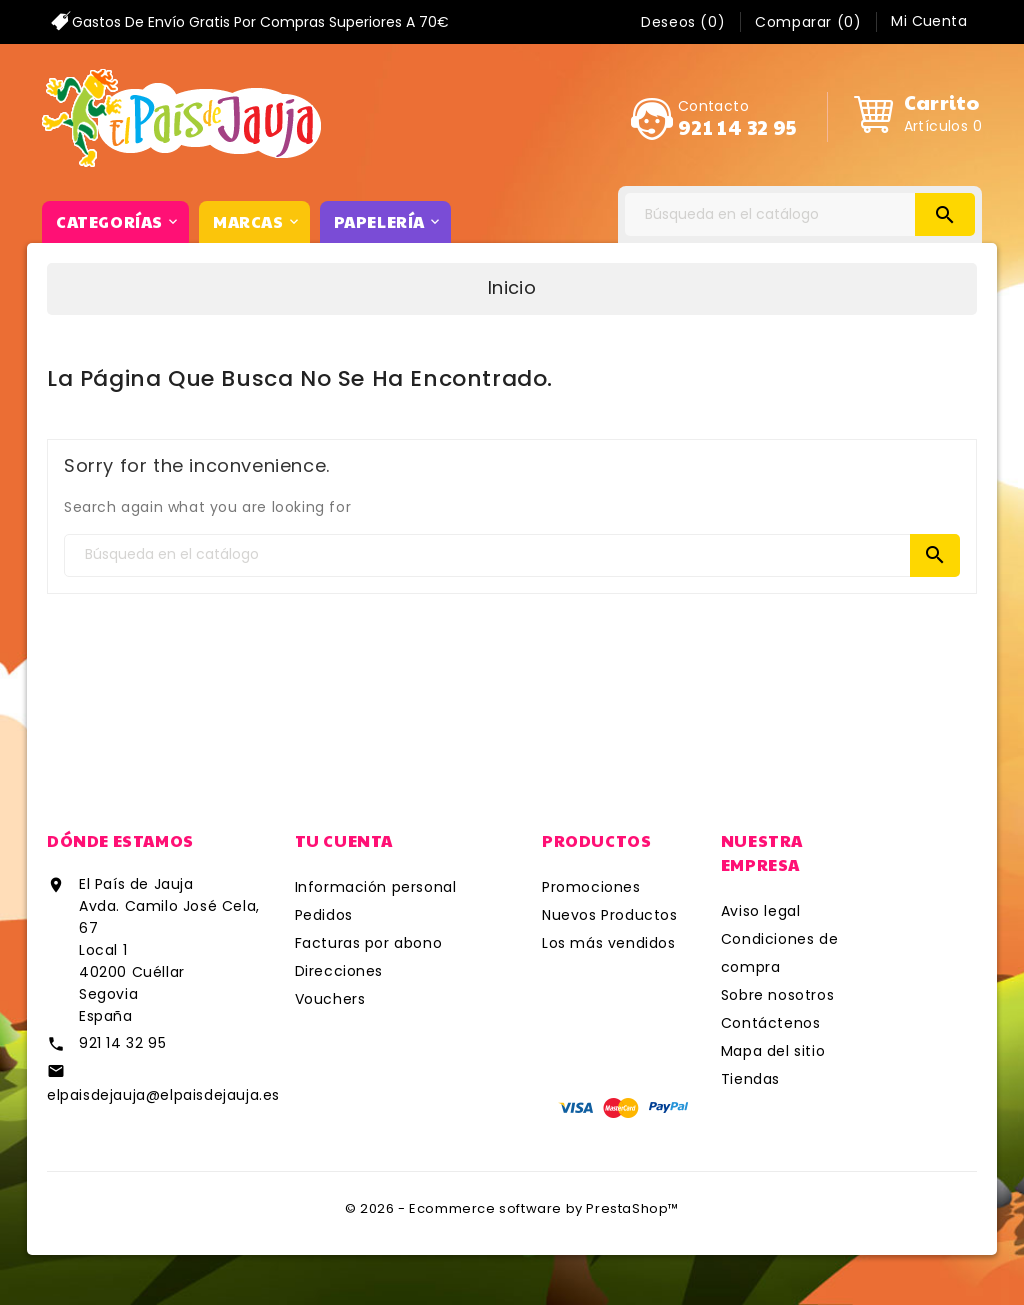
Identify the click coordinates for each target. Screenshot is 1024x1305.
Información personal (376, 887)
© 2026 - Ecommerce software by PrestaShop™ (512, 1208)
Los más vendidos (609, 943)
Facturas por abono (369, 943)
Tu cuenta (344, 840)
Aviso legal (761, 911)
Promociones (591, 887)
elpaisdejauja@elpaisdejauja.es (163, 1095)
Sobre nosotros (777, 995)
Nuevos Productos (610, 915)
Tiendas (750, 1079)
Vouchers (330, 999)
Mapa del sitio (773, 1051)
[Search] (800, 214)
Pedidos (324, 915)
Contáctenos (771, 1023)
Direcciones (339, 971)
